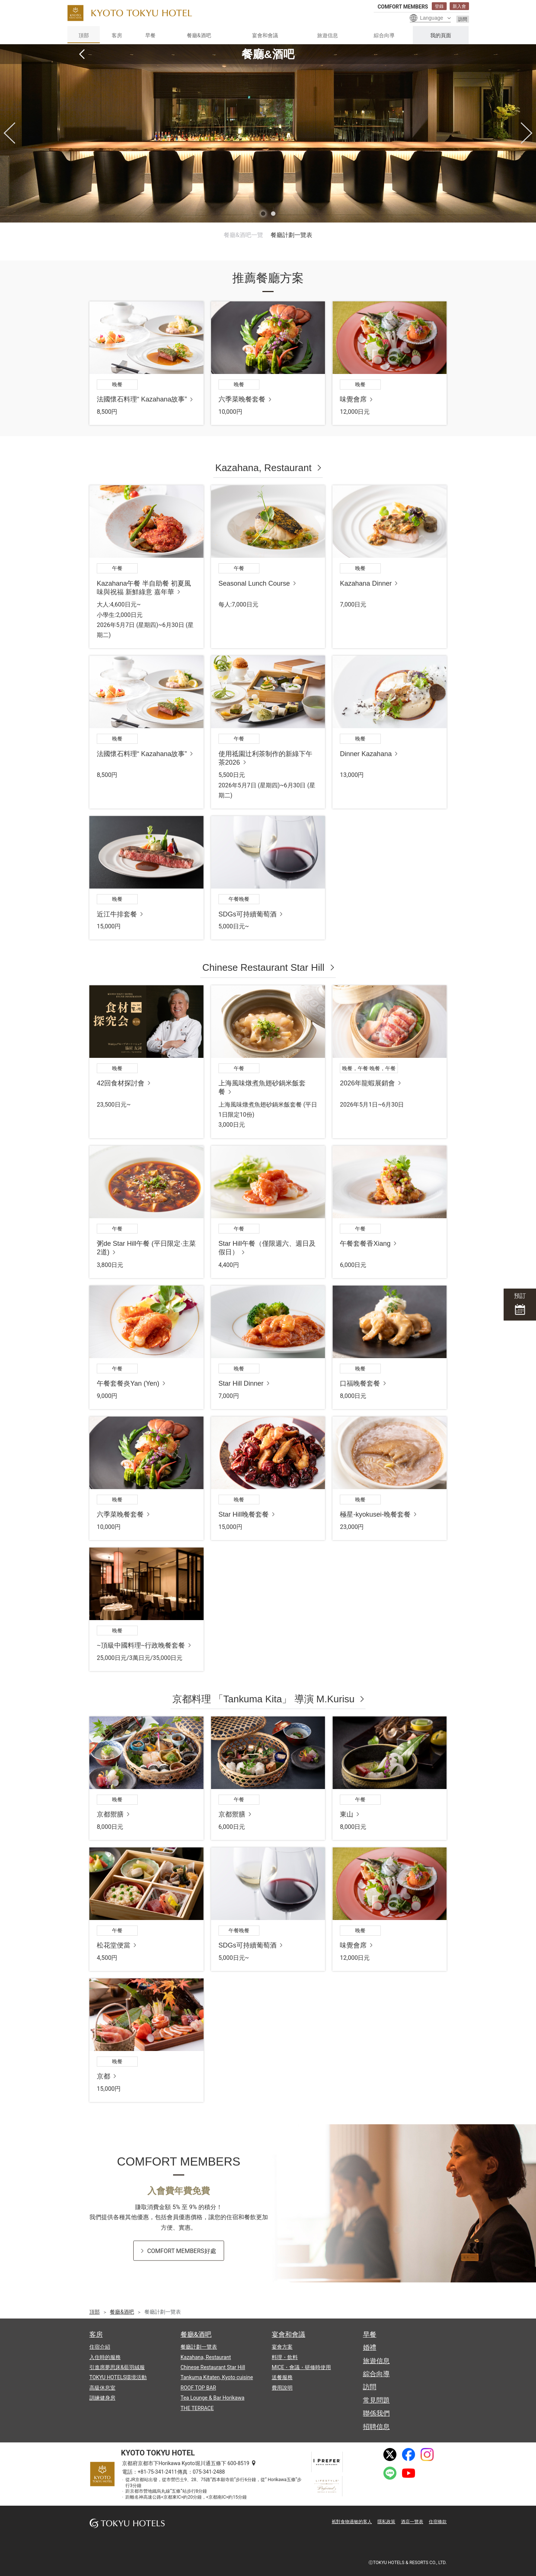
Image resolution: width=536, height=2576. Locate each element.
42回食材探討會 (120, 1083)
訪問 (462, 19)
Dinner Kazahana (366, 754)
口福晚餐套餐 (360, 1383)
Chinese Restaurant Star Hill (263, 967)
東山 (346, 1814)
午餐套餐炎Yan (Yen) (128, 1383)
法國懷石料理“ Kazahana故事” (142, 399)
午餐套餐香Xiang (365, 1243)
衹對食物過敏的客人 (352, 2521)
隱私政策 (386, 2521)
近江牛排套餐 (117, 914)
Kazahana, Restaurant (263, 467)
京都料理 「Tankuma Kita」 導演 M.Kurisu (263, 1699)
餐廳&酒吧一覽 (243, 235)
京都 (103, 2076)
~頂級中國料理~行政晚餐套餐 (141, 1645)
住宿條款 (438, 2521)
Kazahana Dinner (366, 583)
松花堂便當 (113, 1945)
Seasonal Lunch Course (254, 583)
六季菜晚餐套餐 (241, 399)
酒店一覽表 (412, 2521)
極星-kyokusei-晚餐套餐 (375, 1514)
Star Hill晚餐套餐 (243, 1514)
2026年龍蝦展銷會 (367, 1083)
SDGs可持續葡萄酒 (247, 914)
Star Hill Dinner (241, 1383)
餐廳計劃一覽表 (291, 235)
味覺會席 (353, 399)
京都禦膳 (110, 1814)
